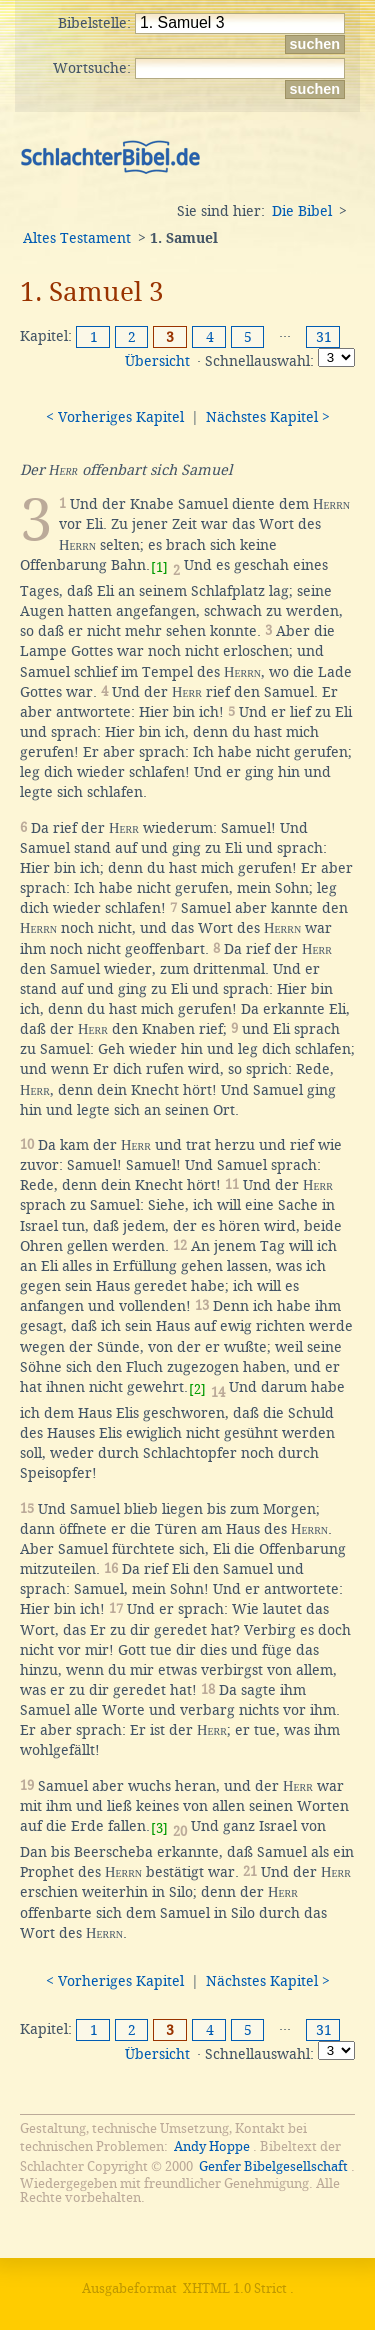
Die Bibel (302, 211)
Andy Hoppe (212, 2146)
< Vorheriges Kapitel (115, 417)
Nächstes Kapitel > (268, 417)
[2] (197, 1389)
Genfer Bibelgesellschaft (273, 2166)
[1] (159, 567)
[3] (159, 1828)
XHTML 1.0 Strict (235, 2288)
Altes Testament (77, 238)
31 (324, 337)
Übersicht (157, 361)
